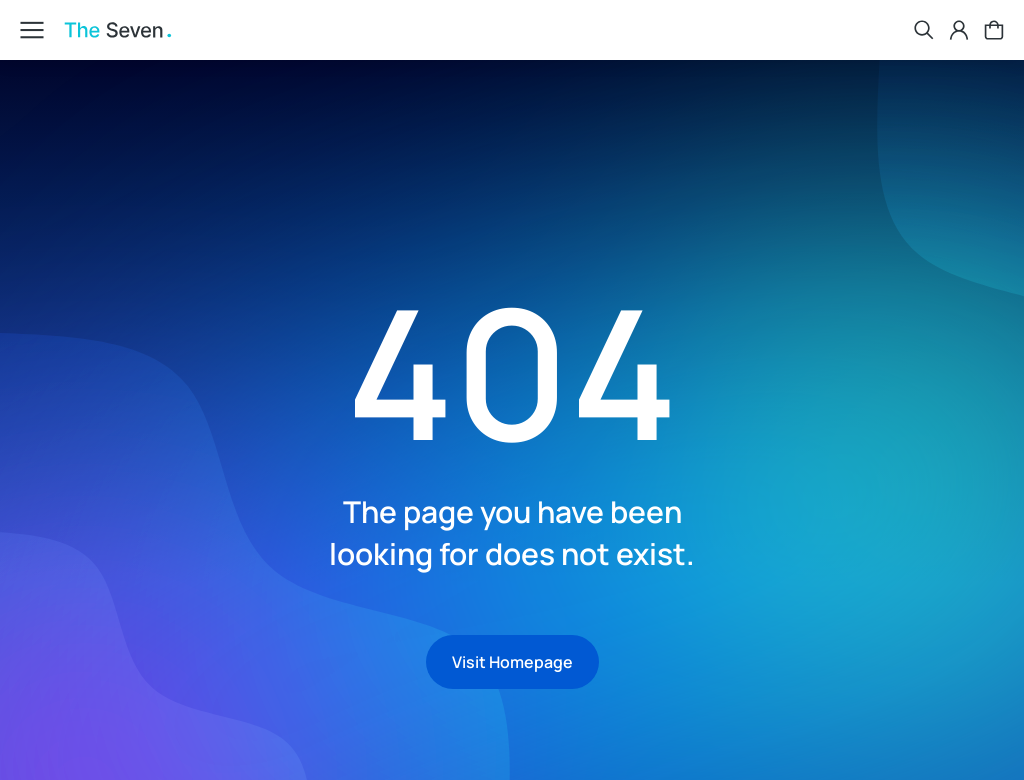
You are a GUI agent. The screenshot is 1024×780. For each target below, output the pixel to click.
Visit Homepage (512, 662)
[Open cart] (994, 30)
